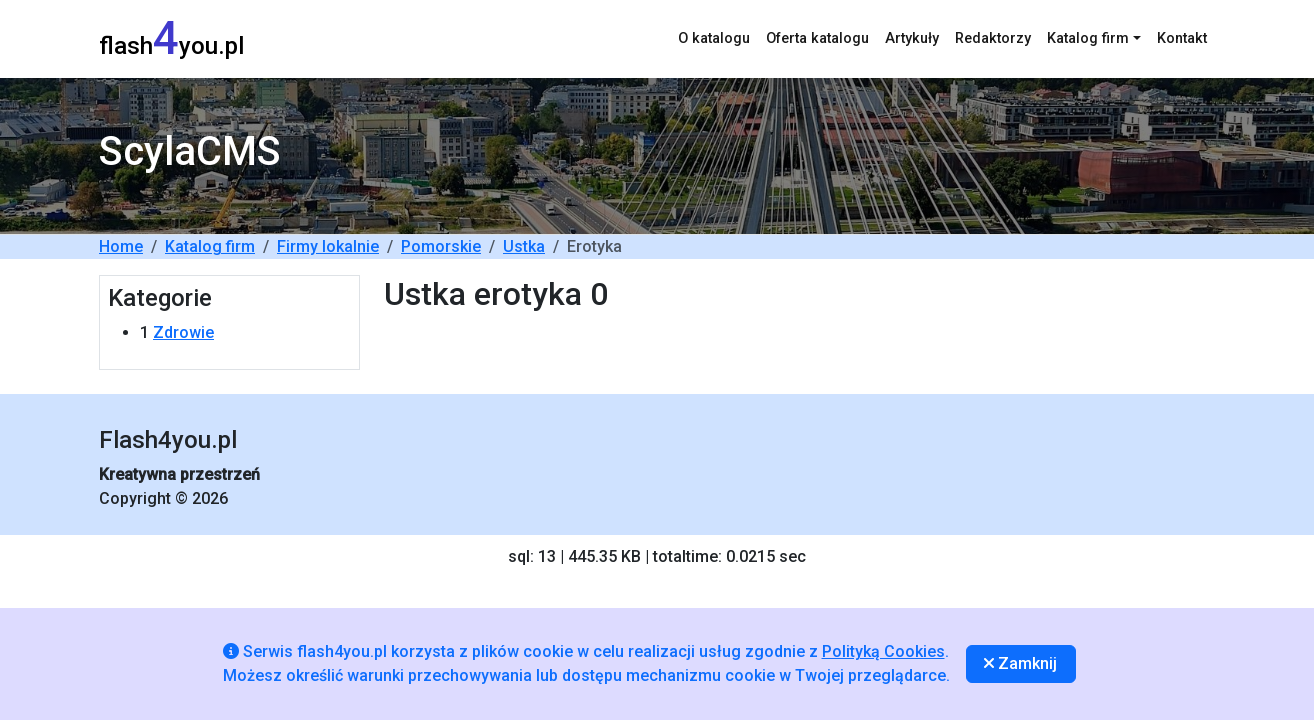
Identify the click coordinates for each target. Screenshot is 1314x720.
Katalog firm (210, 246)
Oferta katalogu (817, 38)
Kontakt (1182, 38)
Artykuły (912, 38)
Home (121, 246)
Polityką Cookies (883, 651)
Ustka (524, 246)
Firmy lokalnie (328, 246)
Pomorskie (441, 246)
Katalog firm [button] (1088, 38)
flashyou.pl (171, 38)
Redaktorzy (993, 38)
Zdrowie (183, 332)
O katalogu (714, 38)
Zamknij (1020, 663)
